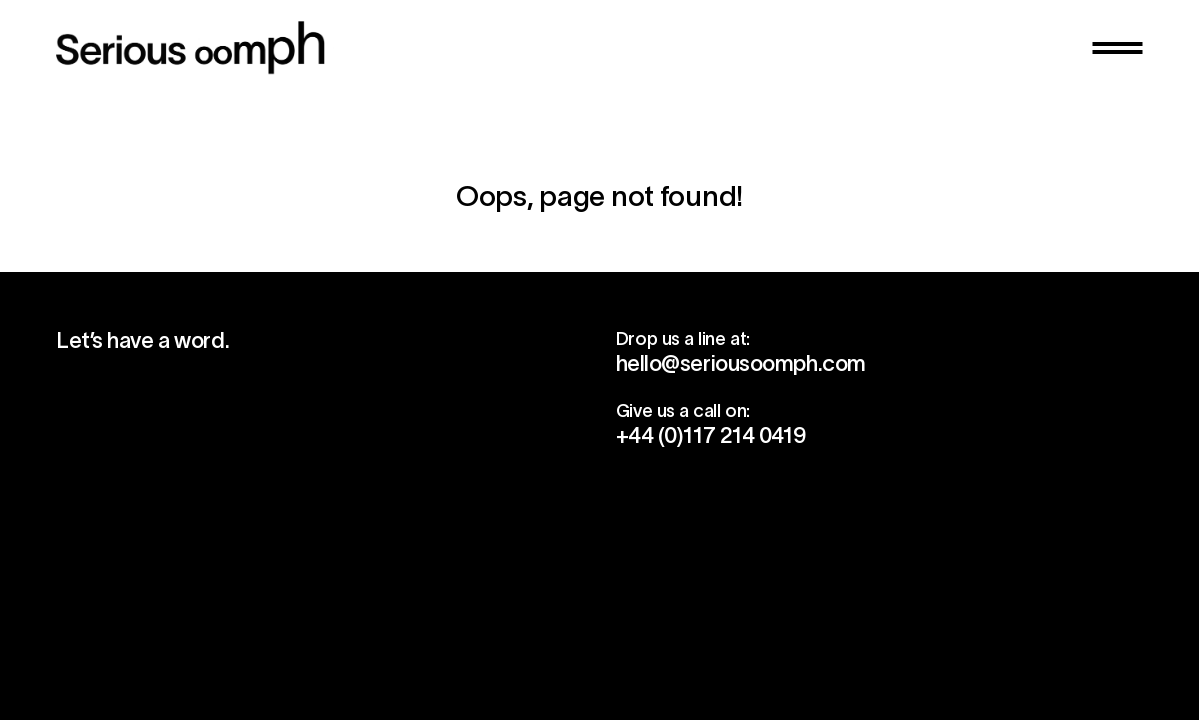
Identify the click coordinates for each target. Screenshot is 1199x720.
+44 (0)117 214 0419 (711, 435)
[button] (1117, 48)
